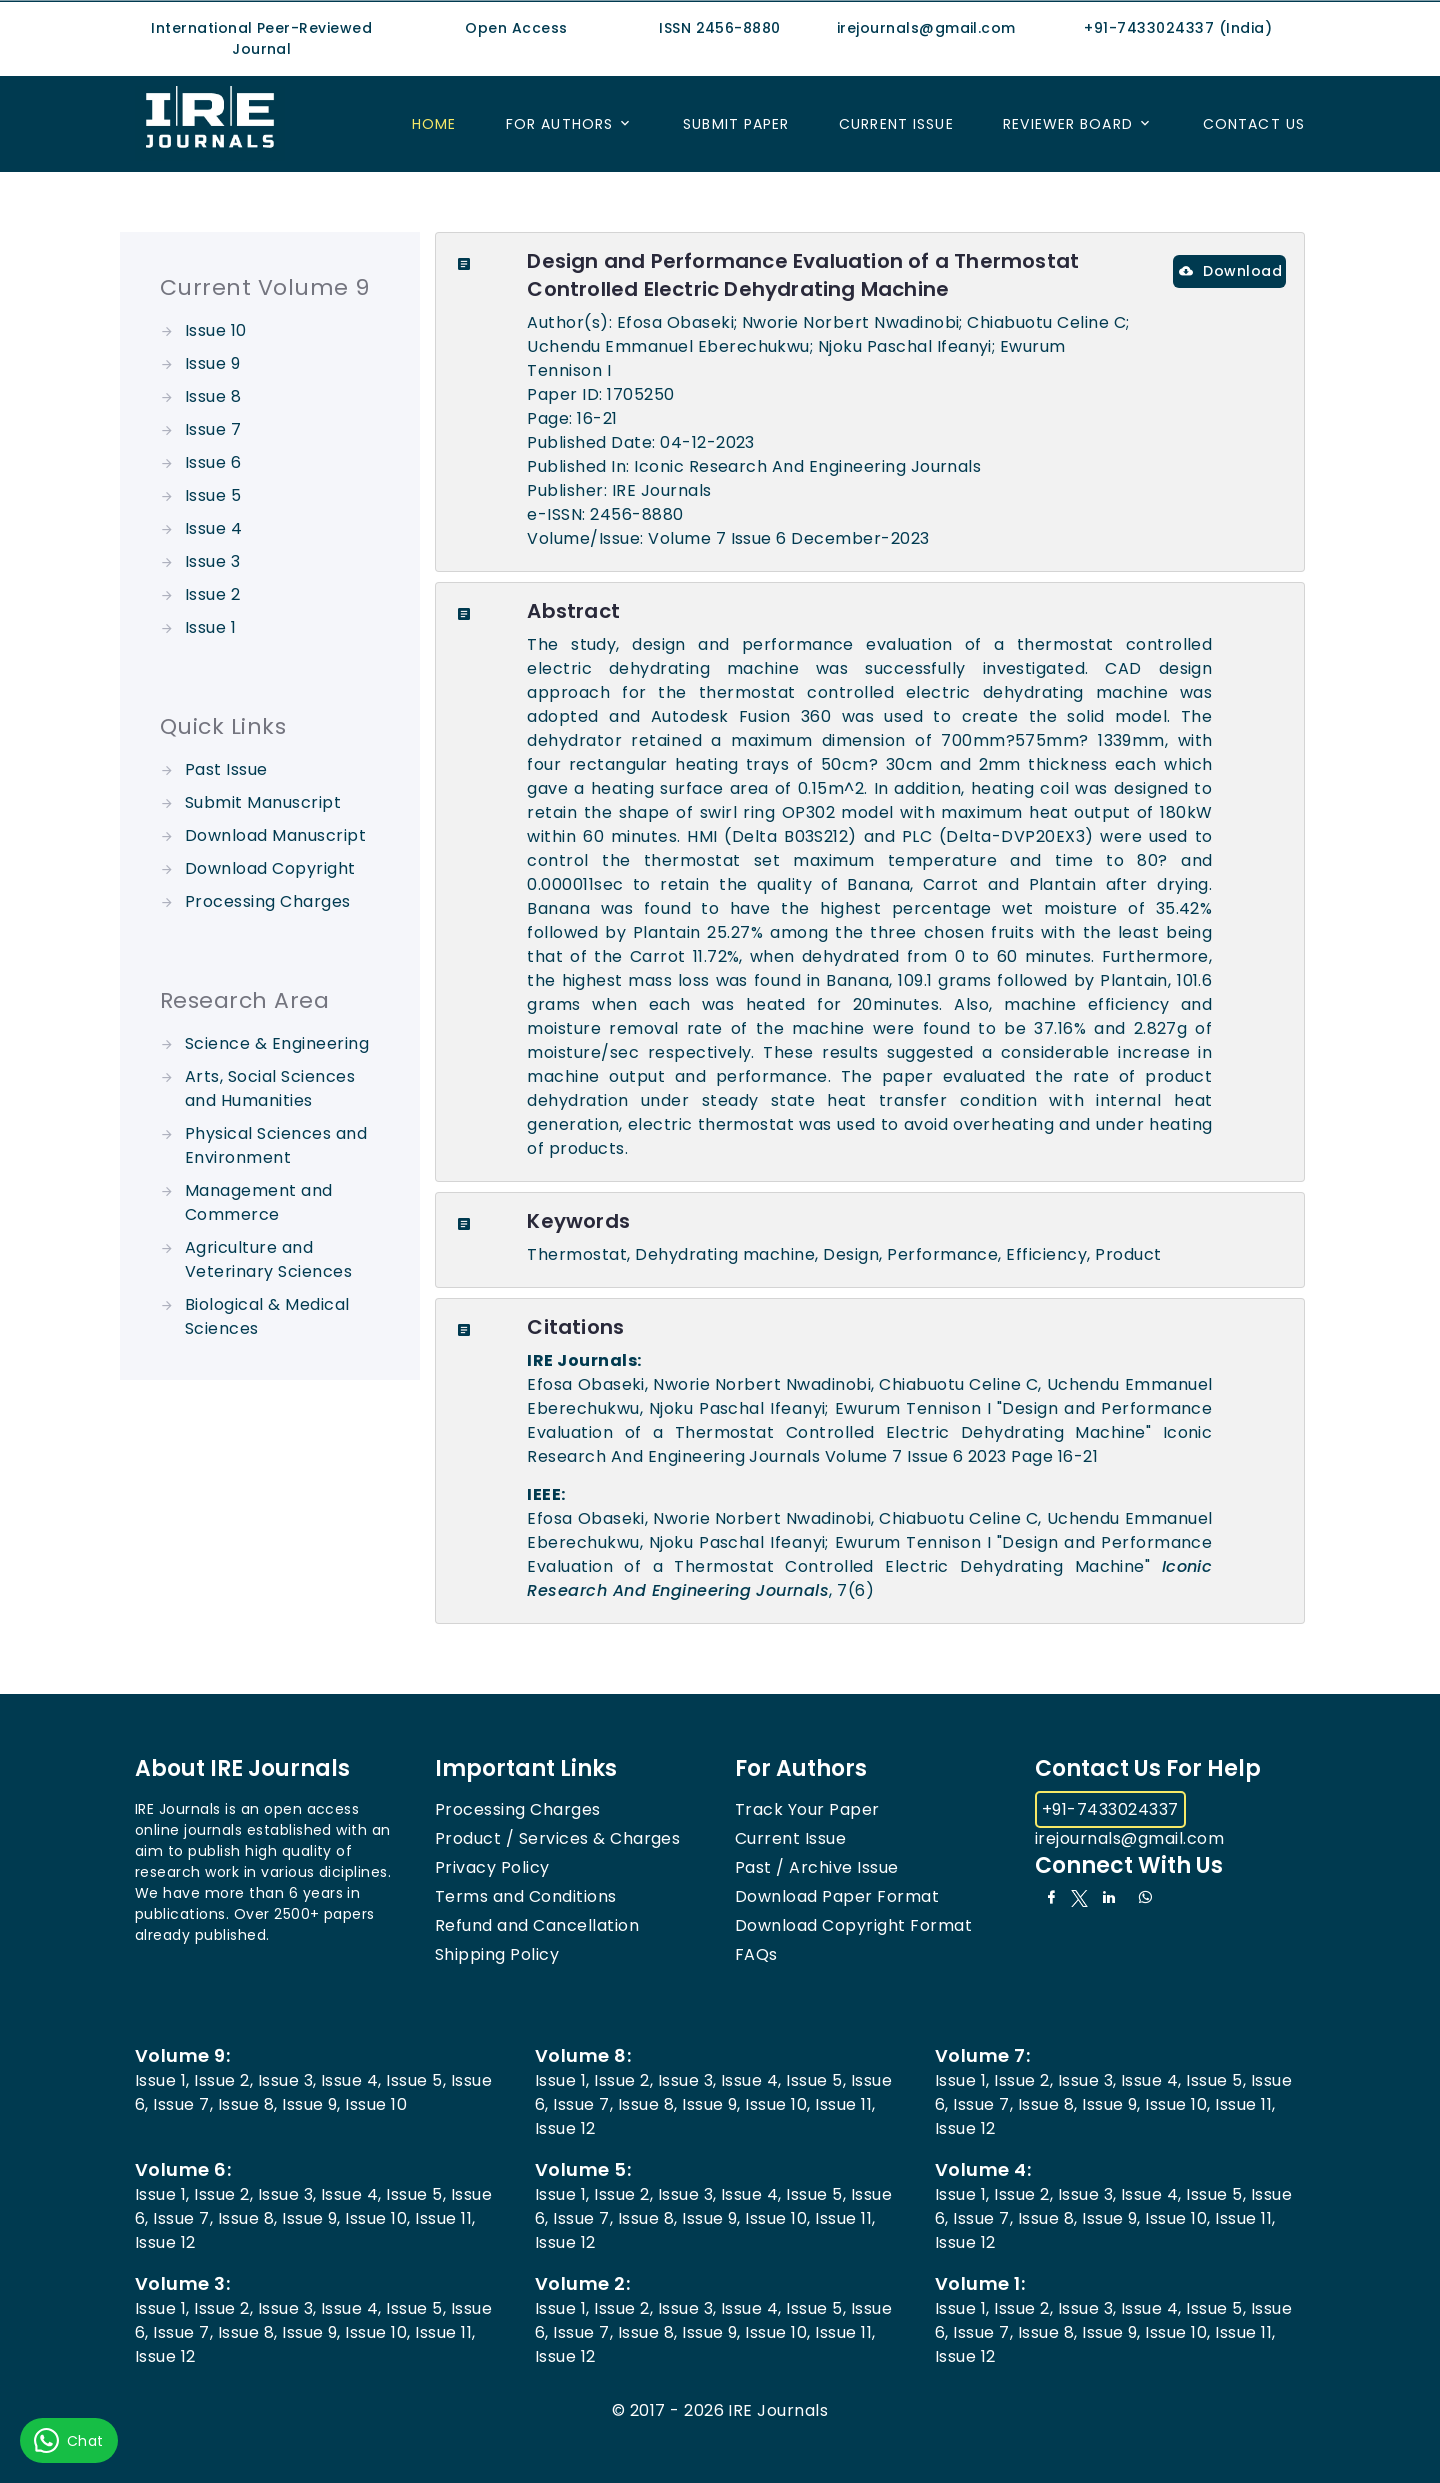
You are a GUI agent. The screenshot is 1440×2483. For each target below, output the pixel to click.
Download (1230, 271)
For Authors (559, 124)
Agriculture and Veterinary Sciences (268, 1259)
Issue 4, (351, 2080)
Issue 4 (213, 528)
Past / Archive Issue (817, 1867)
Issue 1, (162, 2080)
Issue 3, (287, 2080)
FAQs (756, 1954)
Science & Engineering (277, 1043)
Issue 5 (213, 495)
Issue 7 (213, 429)
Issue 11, (845, 2104)
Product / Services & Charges (557, 1838)
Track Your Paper (807, 1809)
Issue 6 (213, 462)
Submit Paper (736, 124)
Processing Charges (268, 901)
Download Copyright (270, 868)
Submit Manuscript (263, 802)
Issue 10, (777, 2104)
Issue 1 (210, 627)
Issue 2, (223, 2080)
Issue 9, (311, 2104)
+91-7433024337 (1110, 1809)
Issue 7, (183, 2104)
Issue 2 (212, 594)
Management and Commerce (259, 1202)
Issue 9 (212, 363)
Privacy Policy (492, 1867)
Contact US (1254, 124)
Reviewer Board (1068, 124)
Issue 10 (216, 330)
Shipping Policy (497, 1954)
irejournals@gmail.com (1129, 1838)
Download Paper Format (837, 1896)
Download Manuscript (275, 835)
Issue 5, (416, 2080)
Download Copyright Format (853, 1925)
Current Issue (896, 124)
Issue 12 (565, 2128)
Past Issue (226, 769)
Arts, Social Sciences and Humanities (270, 1088)
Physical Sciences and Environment (276, 1145)
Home (434, 124)
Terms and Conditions (526, 1896)
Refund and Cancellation (537, 1925)
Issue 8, (248, 2104)
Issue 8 (213, 396)
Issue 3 (212, 561)
